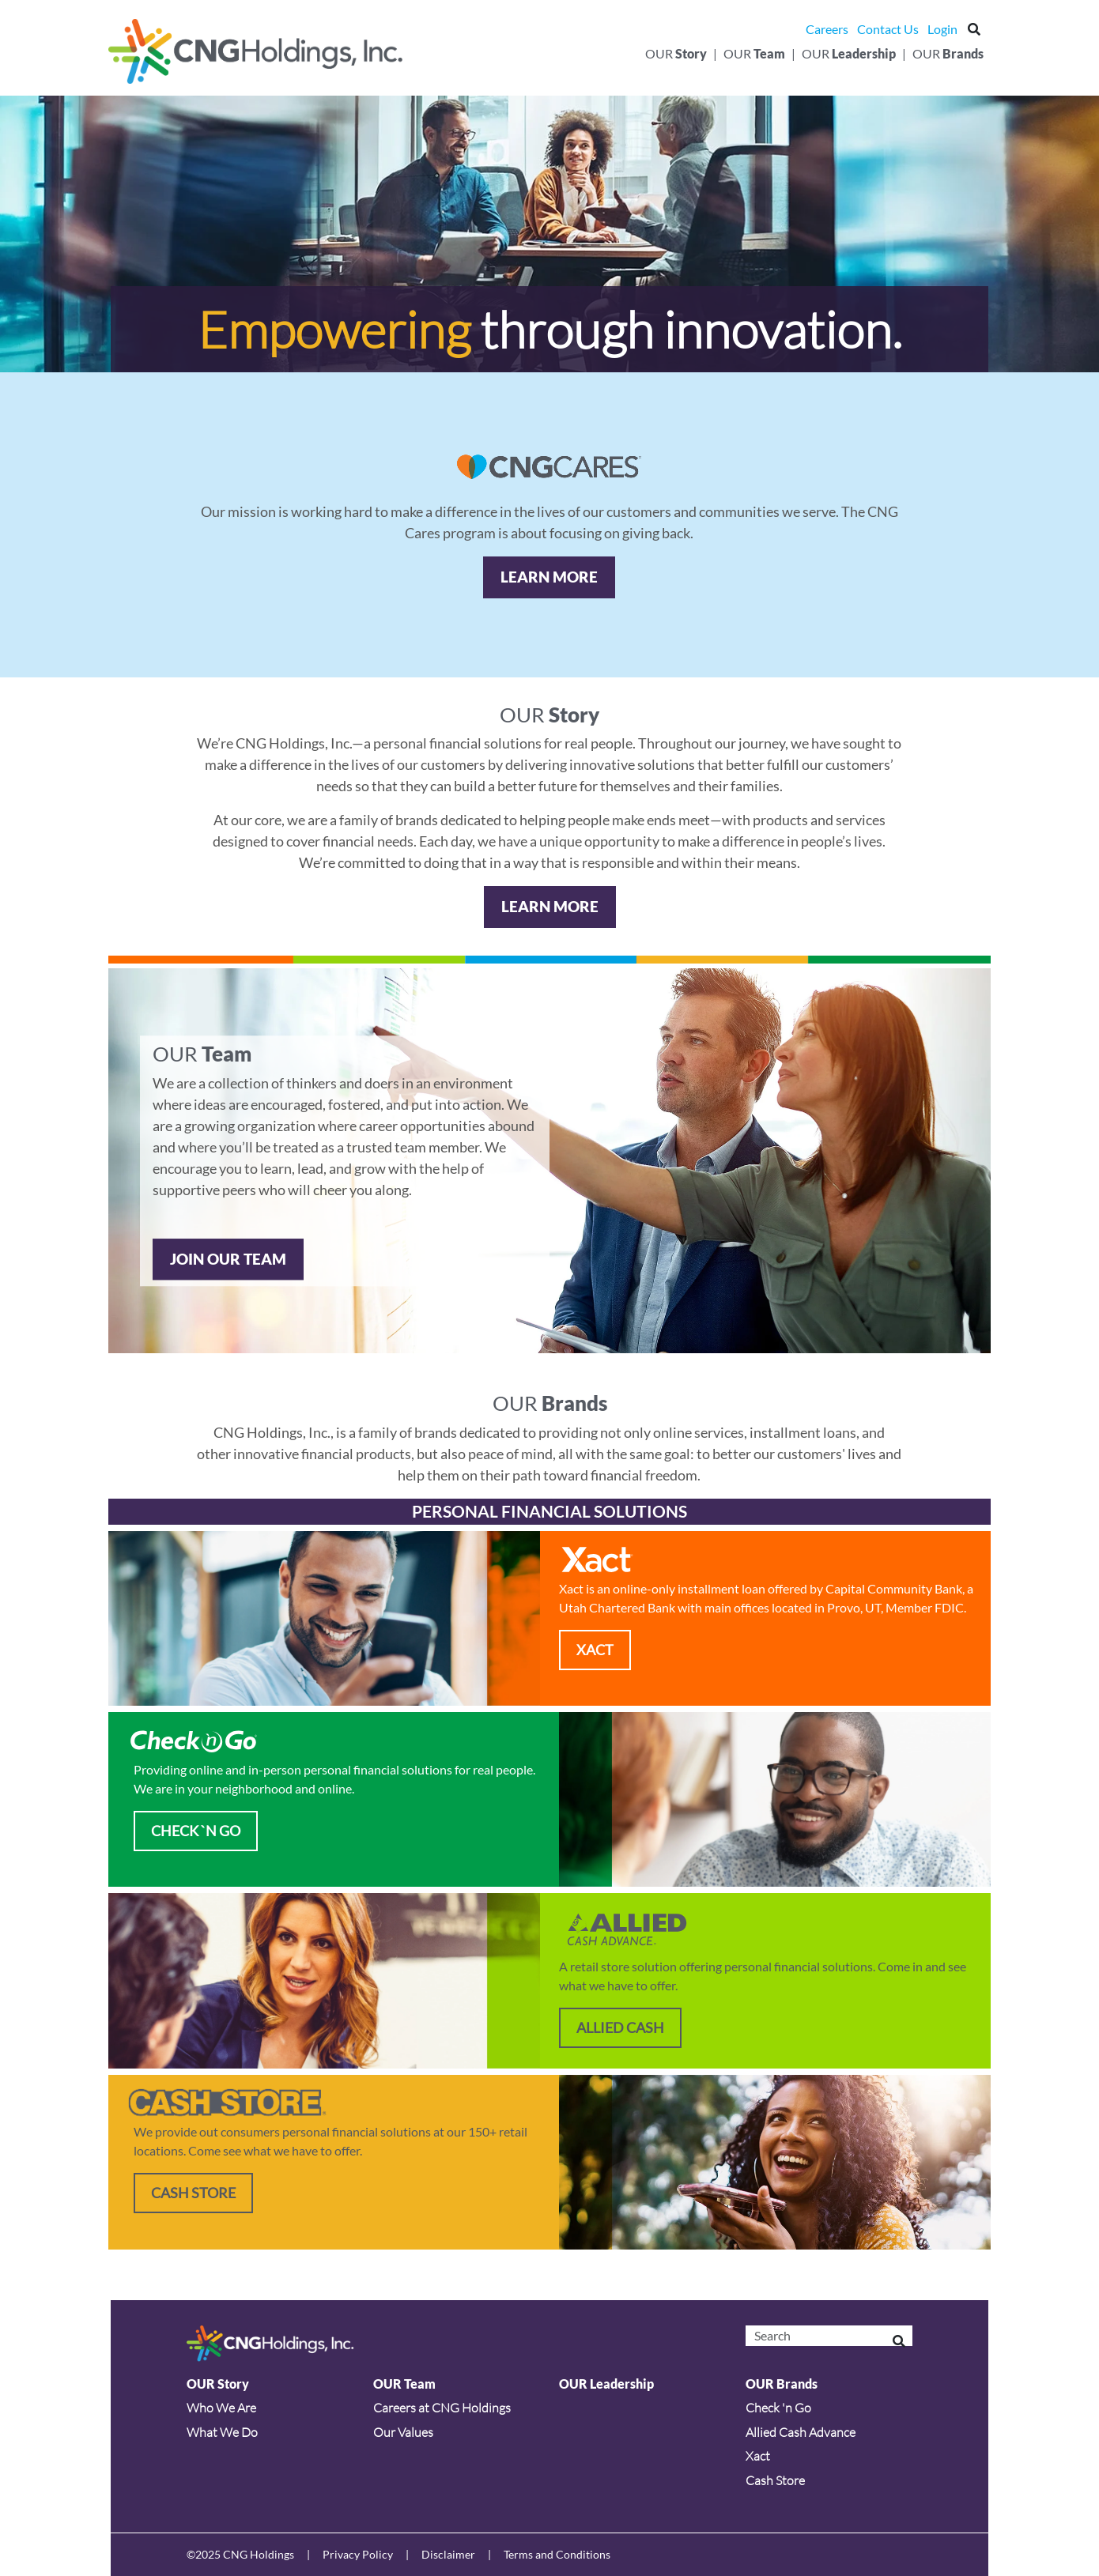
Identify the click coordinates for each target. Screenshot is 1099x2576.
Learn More (549, 577)
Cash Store (193, 2192)
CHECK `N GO (195, 1830)
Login (942, 28)
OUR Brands (782, 2383)
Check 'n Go (778, 2408)
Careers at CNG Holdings (442, 2408)
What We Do (222, 2432)
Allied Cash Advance (800, 2432)
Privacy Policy (358, 2554)
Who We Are (221, 2408)
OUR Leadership (606, 2383)
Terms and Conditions (557, 2554)
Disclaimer (448, 2554)
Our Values (403, 2432)
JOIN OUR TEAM (228, 1259)
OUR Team (404, 2383)
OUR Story (218, 2383)
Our (676, 53)
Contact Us (888, 28)
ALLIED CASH (620, 2027)
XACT (595, 1649)
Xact (758, 2456)
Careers (827, 28)
